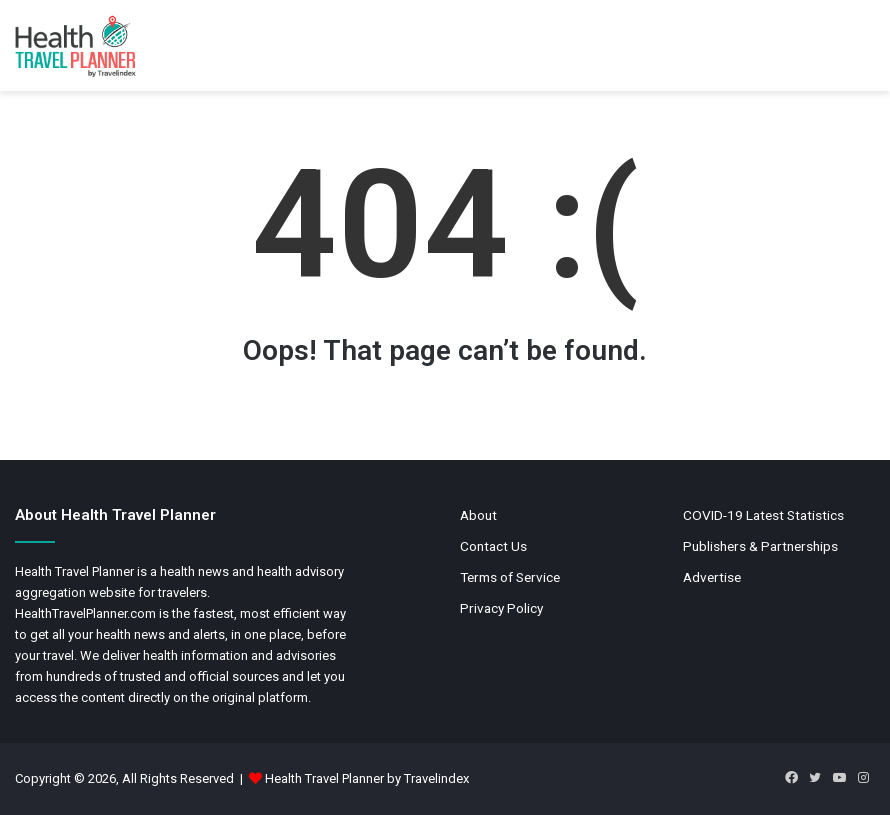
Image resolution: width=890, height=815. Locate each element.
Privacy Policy (501, 608)
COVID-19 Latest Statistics (763, 515)
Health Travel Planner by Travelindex (367, 778)
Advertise (712, 577)
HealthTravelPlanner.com (85, 613)
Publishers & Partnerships (760, 546)
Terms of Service (510, 577)
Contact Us (493, 546)
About (478, 515)
